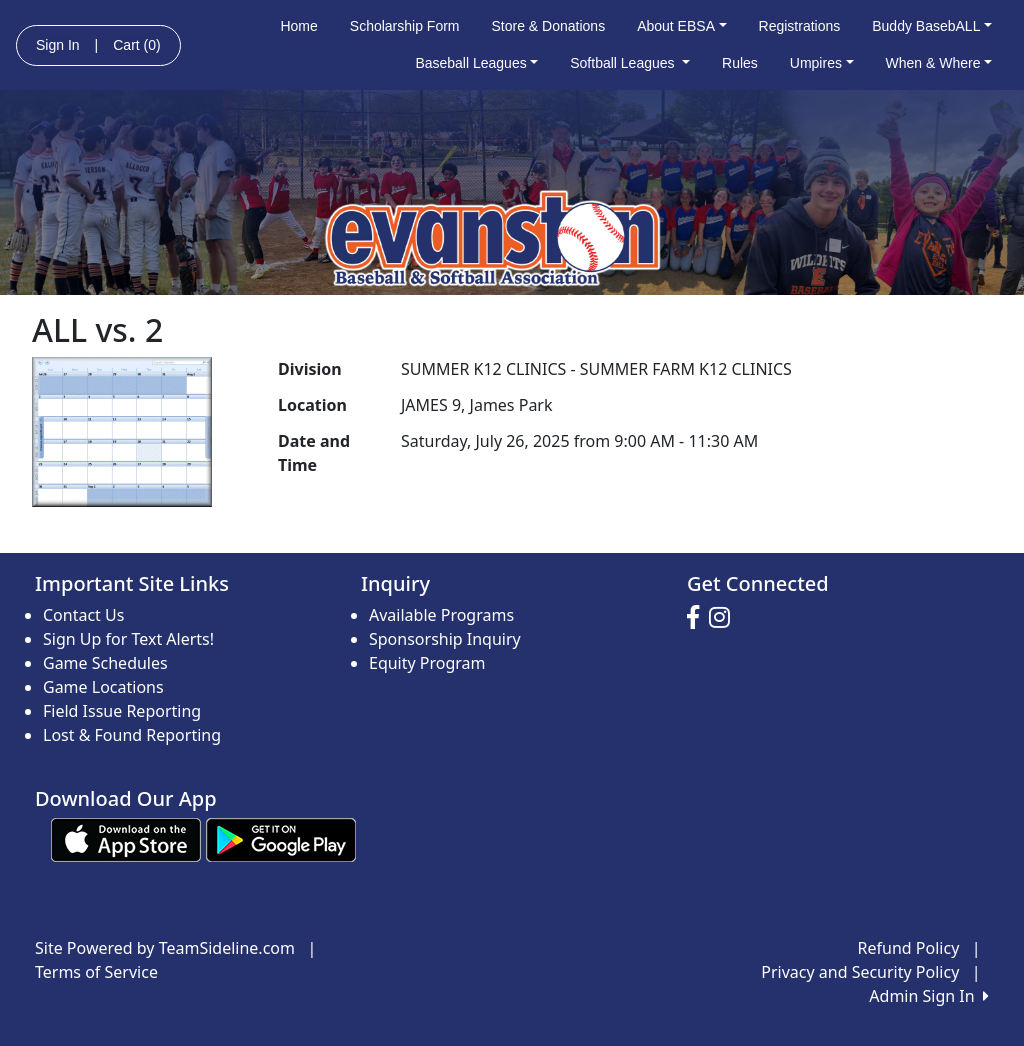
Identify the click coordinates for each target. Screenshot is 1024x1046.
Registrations (800, 26)
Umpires (822, 63)
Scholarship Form (405, 26)
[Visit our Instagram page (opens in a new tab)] (724, 618)
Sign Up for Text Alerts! (128, 639)
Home (298, 26)
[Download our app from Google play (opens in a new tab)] (281, 838)
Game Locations (103, 687)
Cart (136, 45)
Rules (740, 63)
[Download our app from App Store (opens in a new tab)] (126, 838)
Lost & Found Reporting (132, 735)
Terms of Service (96, 972)
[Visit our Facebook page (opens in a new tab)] (698, 618)
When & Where (939, 63)
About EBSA (681, 26)
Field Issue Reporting (122, 711)
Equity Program (427, 663)
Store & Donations (549, 26)
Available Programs (441, 615)
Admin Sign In (929, 996)
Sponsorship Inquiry (445, 639)
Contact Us (83, 615)
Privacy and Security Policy (860, 972)
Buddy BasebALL (932, 26)
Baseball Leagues (476, 63)
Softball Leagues (630, 63)
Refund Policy (909, 948)
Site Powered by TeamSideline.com (165, 948)
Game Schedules (105, 663)
